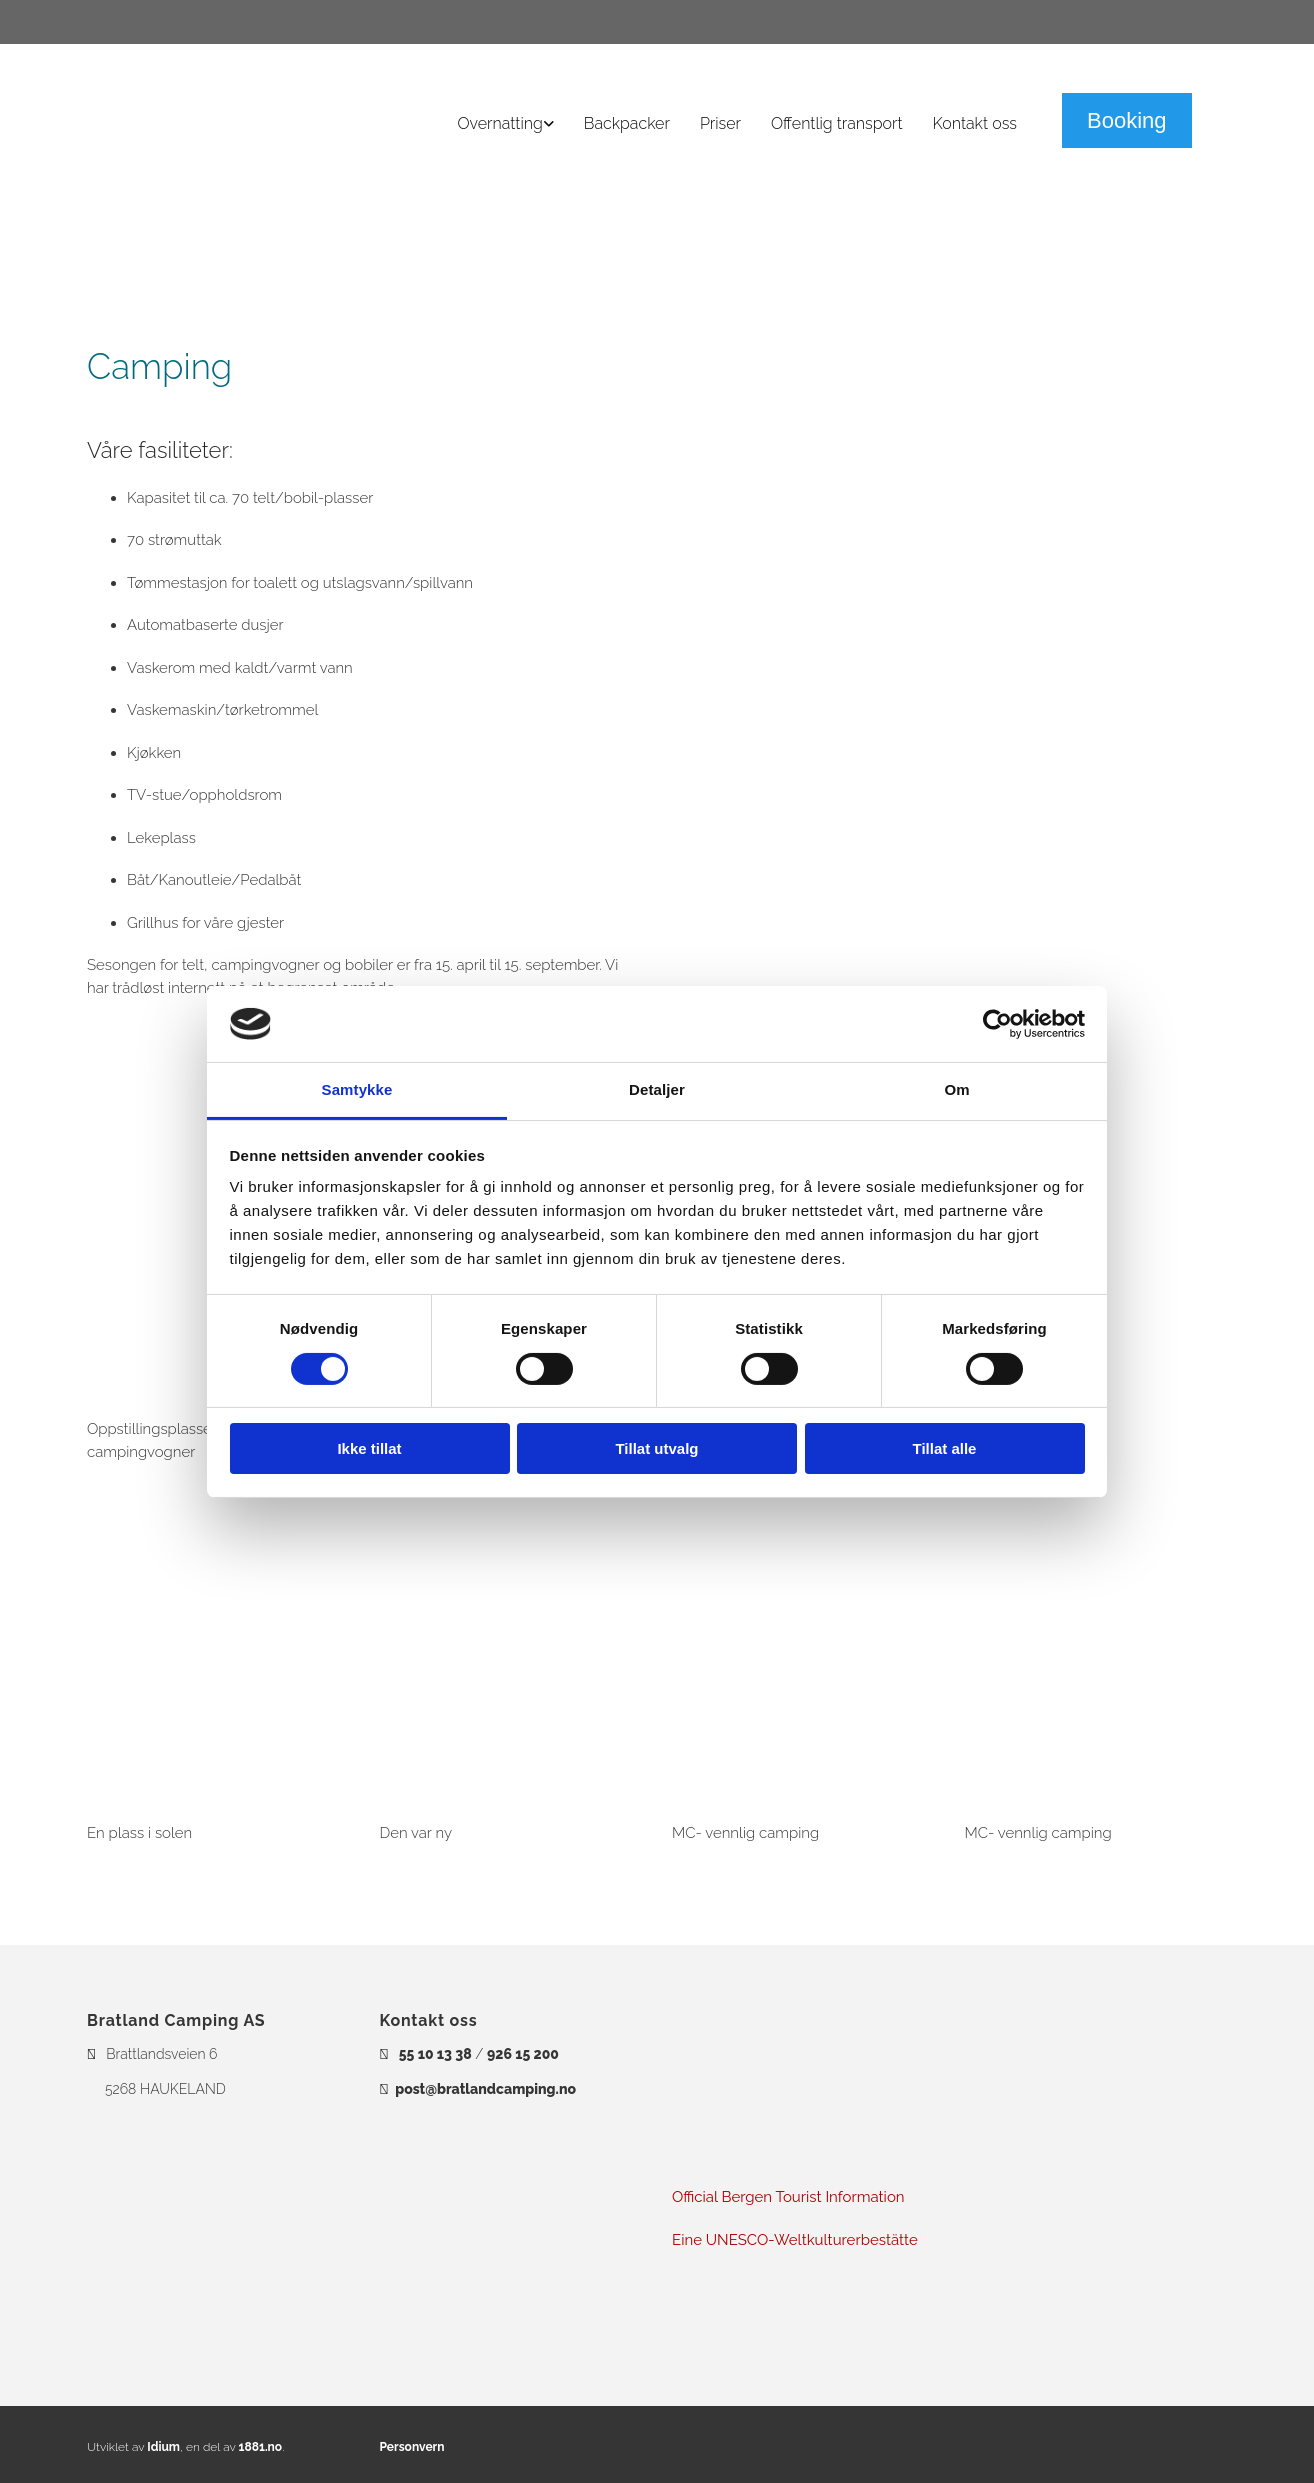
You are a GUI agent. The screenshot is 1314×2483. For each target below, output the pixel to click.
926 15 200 (523, 2054)
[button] (1127, 120)
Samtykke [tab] (357, 1089)
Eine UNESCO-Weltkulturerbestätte (795, 2240)
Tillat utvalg (656, 1448)
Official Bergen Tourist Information (790, 2197)
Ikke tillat (369, 1448)
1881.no (261, 2447)
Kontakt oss (975, 123)
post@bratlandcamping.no (485, 2089)
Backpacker (627, 123)
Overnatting (500, 123)
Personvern (412, 2447)
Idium (163, 2447)
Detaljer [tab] (657, 1089)
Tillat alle (945, 1448)
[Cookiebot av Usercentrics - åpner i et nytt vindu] (997, 1024)
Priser (720, 123)
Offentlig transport (837, 123)
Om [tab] (956, 1089)
